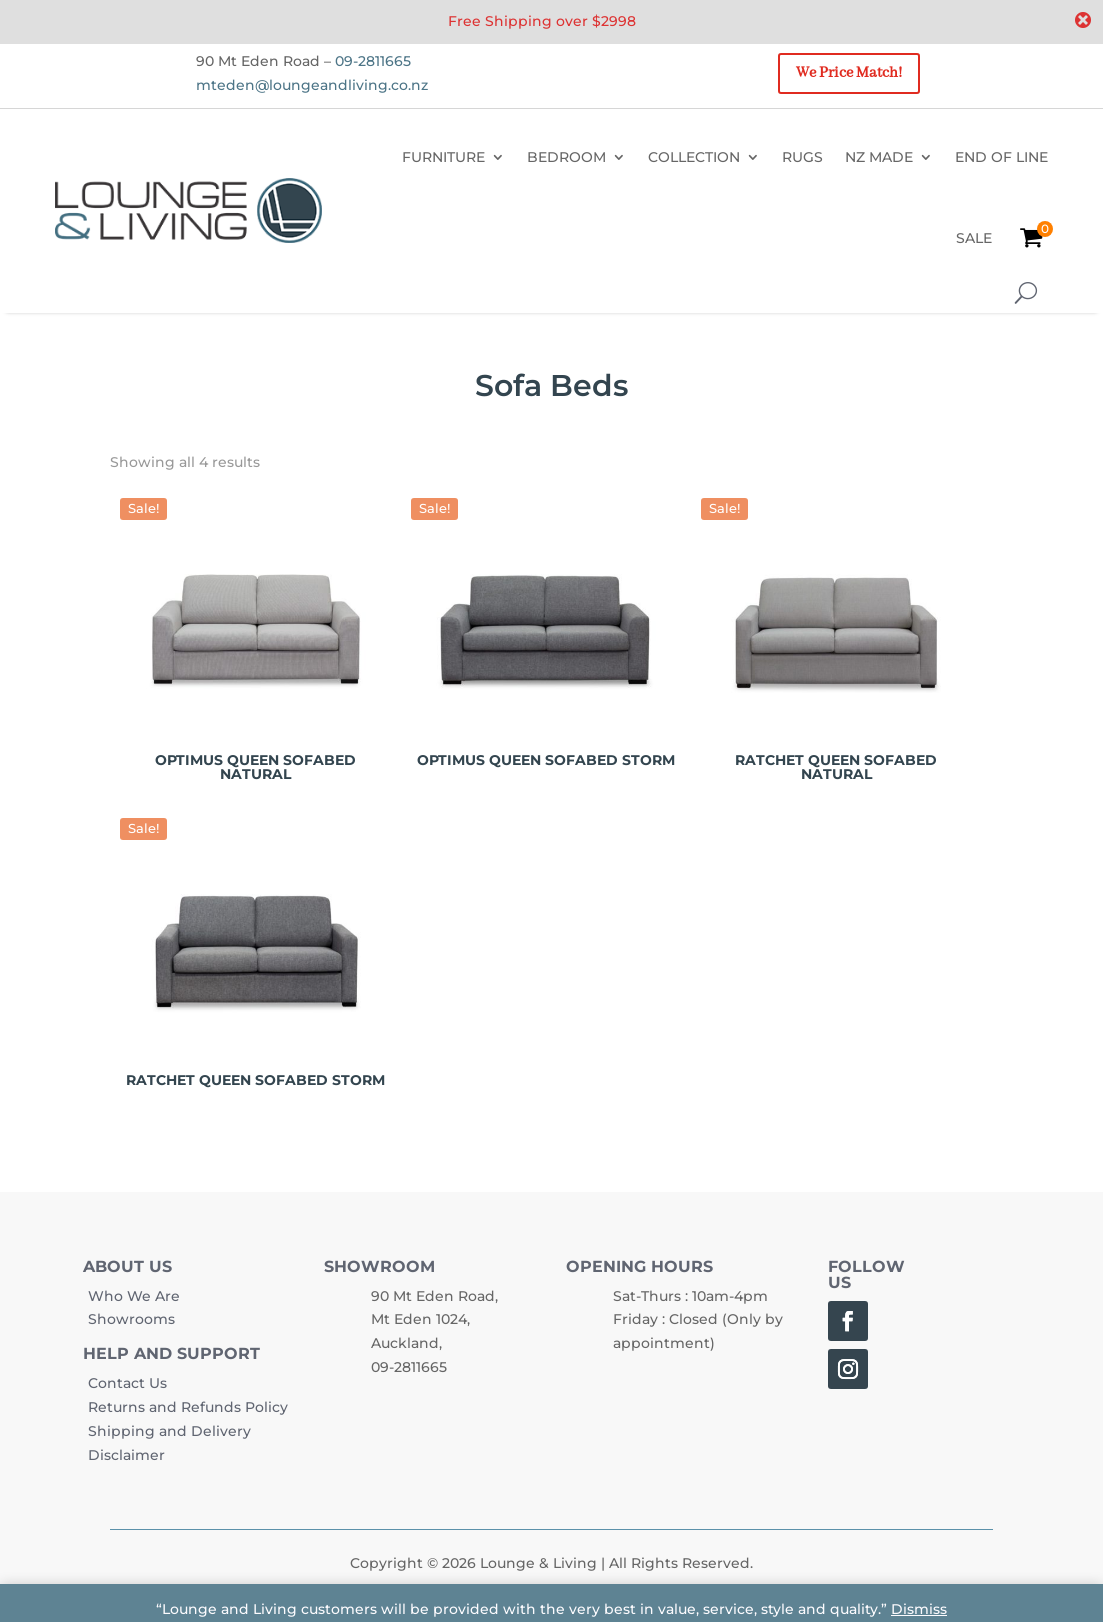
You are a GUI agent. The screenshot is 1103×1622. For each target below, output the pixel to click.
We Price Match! (849, 73)
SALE (974, 238)
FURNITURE (443, 157)
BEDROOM (566, 157)
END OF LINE (1001, 157)
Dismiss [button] (919, 1609)
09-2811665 (373, 61)
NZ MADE (879, 157)
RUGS (802, 157)
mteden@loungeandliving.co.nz (312, 85)
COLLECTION (694, 157)
